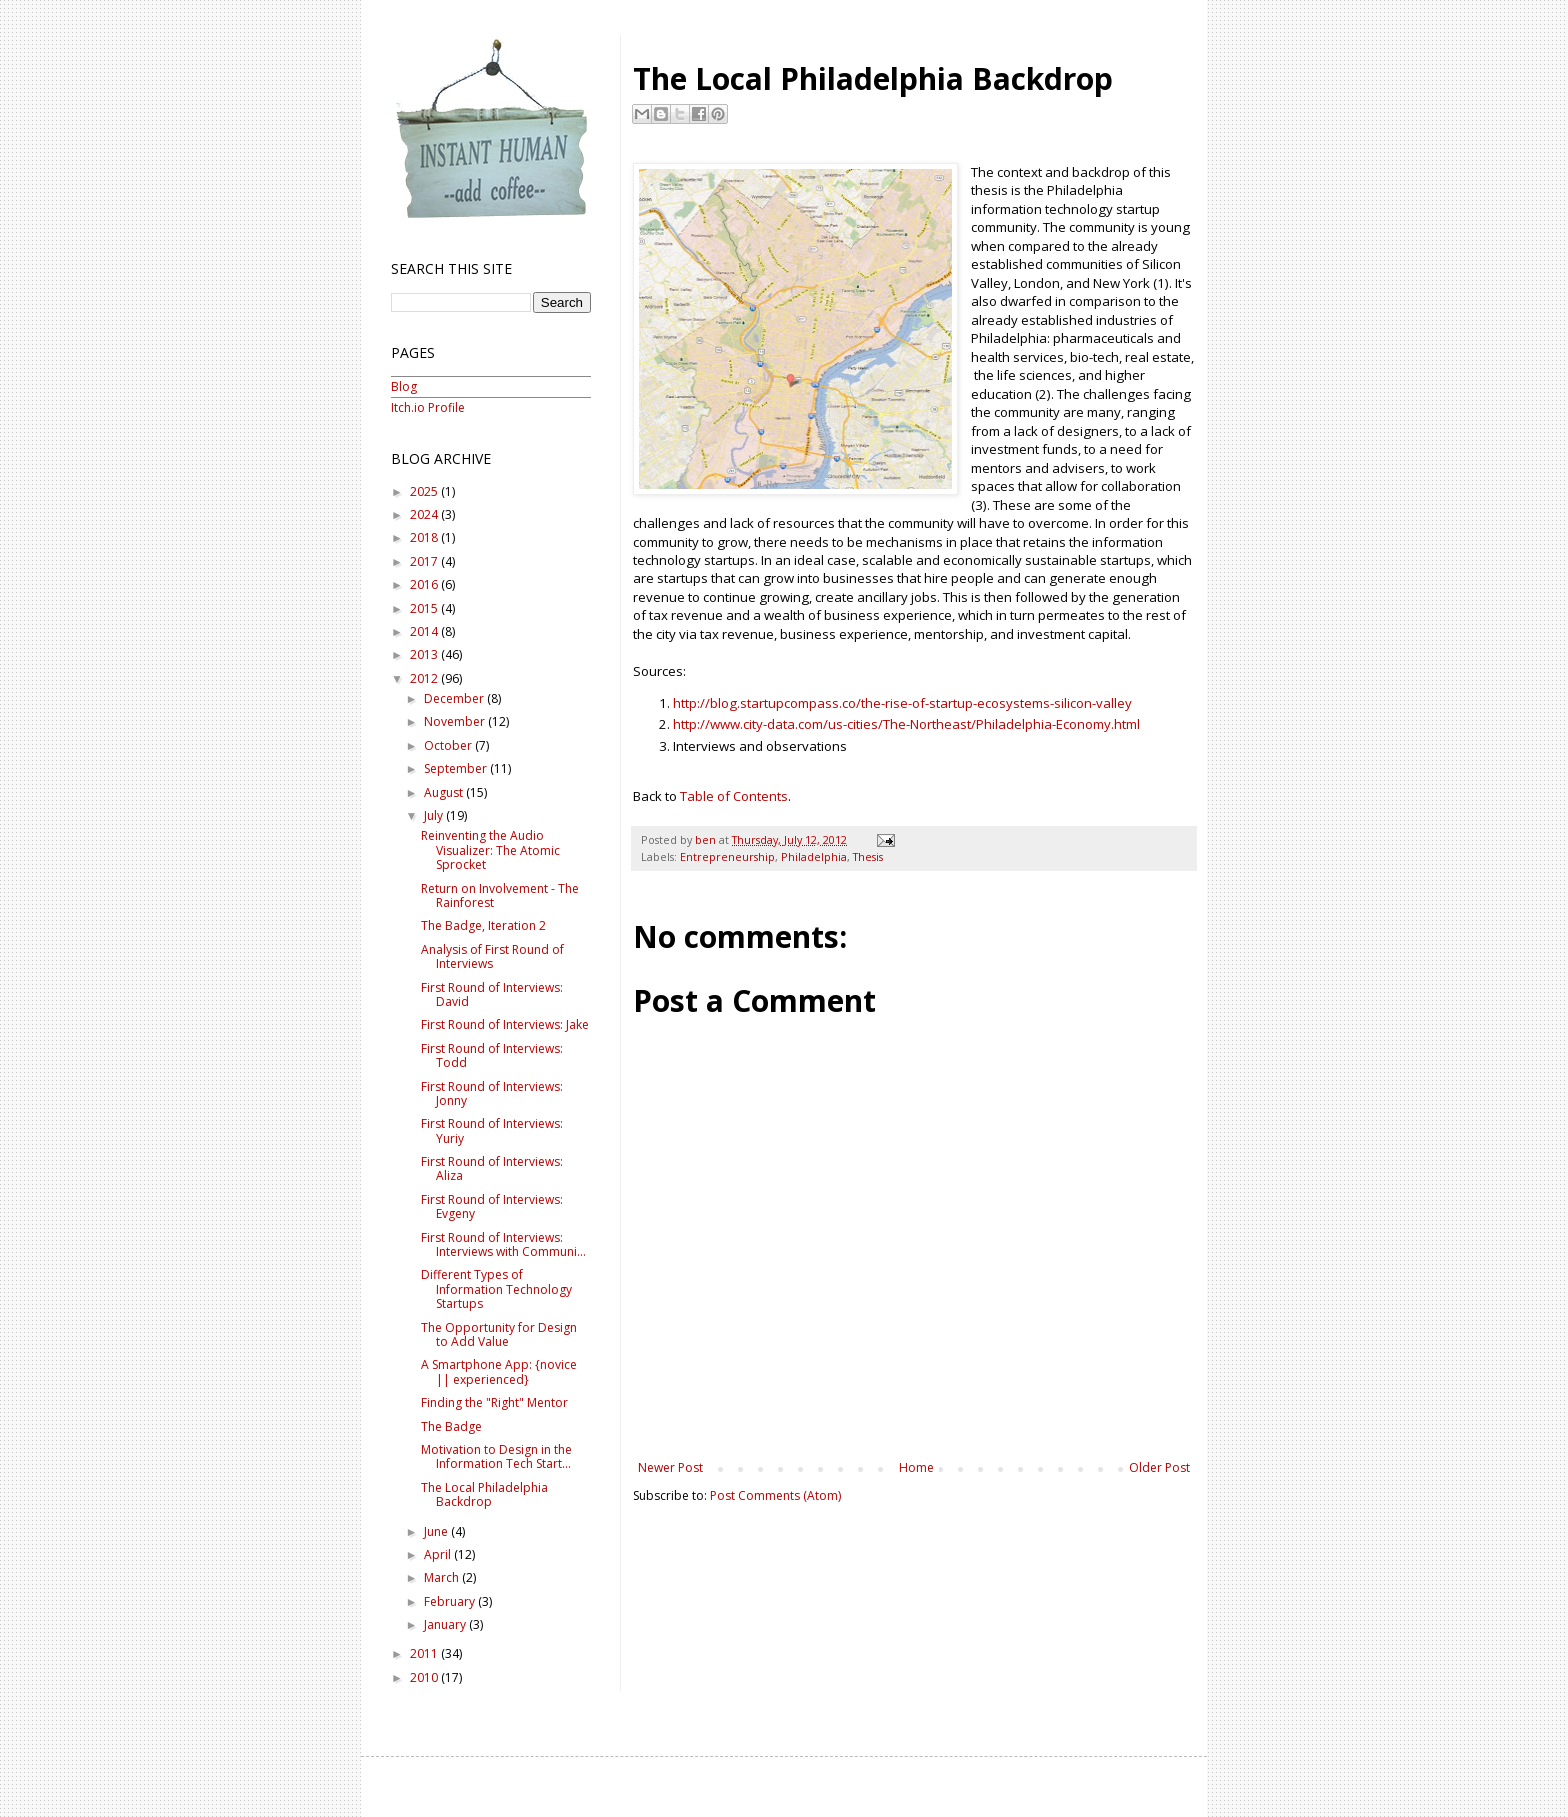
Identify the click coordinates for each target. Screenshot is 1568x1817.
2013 (425, 654)
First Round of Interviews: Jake (505, 1024)
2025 (425, 491)
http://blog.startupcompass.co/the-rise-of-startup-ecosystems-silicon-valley (902, 703)
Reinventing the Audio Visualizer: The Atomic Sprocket (490, 850)
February (451, 1601)
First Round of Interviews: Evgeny (492, 1206)
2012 (425, 678)
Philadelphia (814, 856)
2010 (425, 1677)
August (445, 792)
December (455, 698)
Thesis (868, 856)
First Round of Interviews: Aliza (492, 1168)
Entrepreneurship (727, 856)
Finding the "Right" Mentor (494, 1402)
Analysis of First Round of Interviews (492, 956)
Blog (404, 386)
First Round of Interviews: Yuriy (492, 1130)
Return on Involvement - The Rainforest (500, 895)
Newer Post (670, 1467)
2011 (425, 1653)
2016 (425, 584)
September (457, 768)
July (435, 815)
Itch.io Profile (428, 407)
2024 (425, 514)
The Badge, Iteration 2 (483, 925)
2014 (425, 631)
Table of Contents (734, 796)
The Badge (451, 1426)
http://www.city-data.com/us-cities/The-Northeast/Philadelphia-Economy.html (906, 724)
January (446, 1624)
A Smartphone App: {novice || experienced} (499, 1371)
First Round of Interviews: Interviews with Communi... (503, 1244)
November (456, 721)
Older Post (1159, 1467)
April (439, 1554)
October (449, 745)
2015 (425, 608)
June (437, 1531)
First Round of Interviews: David (492, 994)
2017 (425, 561)
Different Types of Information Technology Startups (496, 1289)
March (443, 1577)
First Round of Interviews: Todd (492, 1055)
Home (916, 1467)
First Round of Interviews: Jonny (492, 1093)
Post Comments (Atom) (775, 1495)
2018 (425, 537)
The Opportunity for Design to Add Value (499, 1334)
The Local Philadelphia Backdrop (484, 1494)
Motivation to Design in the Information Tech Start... (496, 1456)
